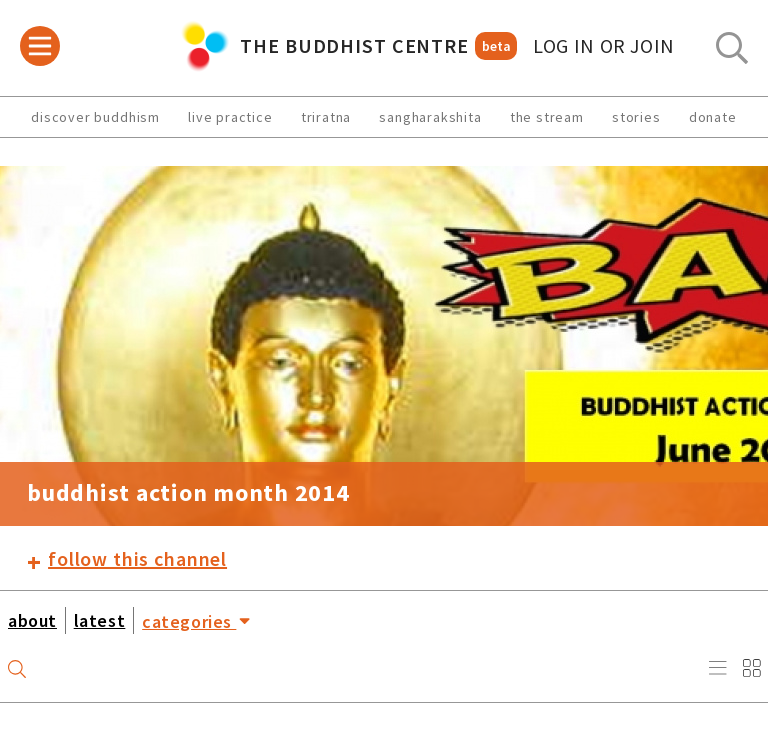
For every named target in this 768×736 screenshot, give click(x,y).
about (32, 620)
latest (99, 620)
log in (604, 46)
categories (196, 620)
